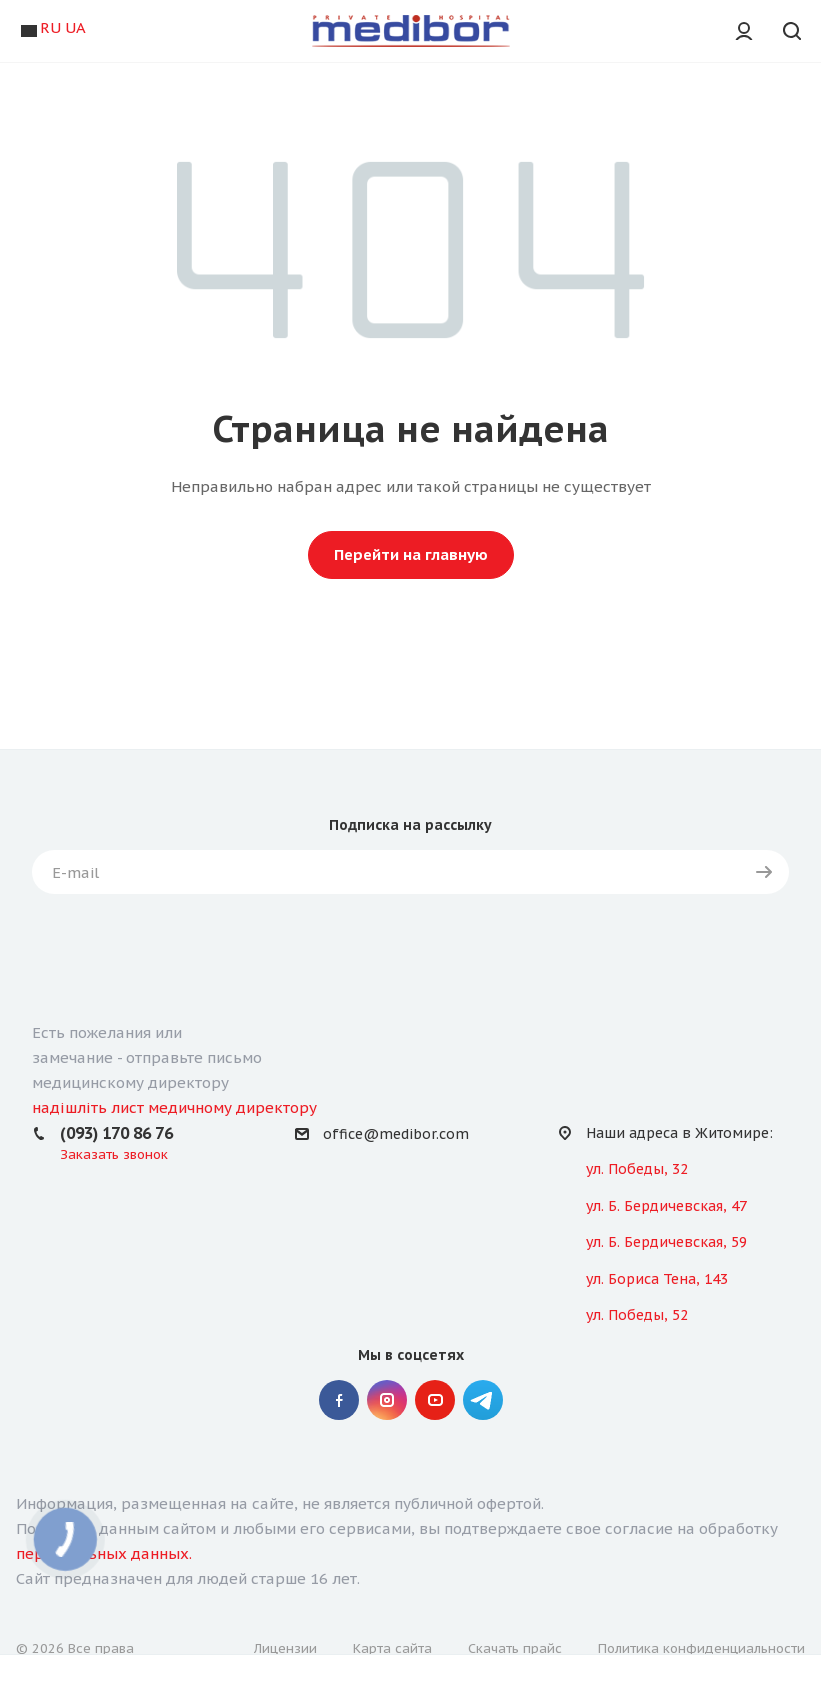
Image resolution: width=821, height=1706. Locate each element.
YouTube (435, 1400)
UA (75, 27)
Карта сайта (392, 1648)
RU (50, 27)
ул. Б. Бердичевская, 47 (666, 1206)
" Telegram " (483, 1400)
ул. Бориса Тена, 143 (657, 1279)
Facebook (339, 1400)
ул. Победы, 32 (637, 1169)
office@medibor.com (396, 1134)
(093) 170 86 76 (116, 1133)
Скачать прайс (515, 1648)
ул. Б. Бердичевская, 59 (666, 1242)
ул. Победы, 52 (637, 1315)
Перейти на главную (411, 554)
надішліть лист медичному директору (174, 1107)
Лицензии (285, 1648)
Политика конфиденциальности (701, 1648)
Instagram (387, 1400)
